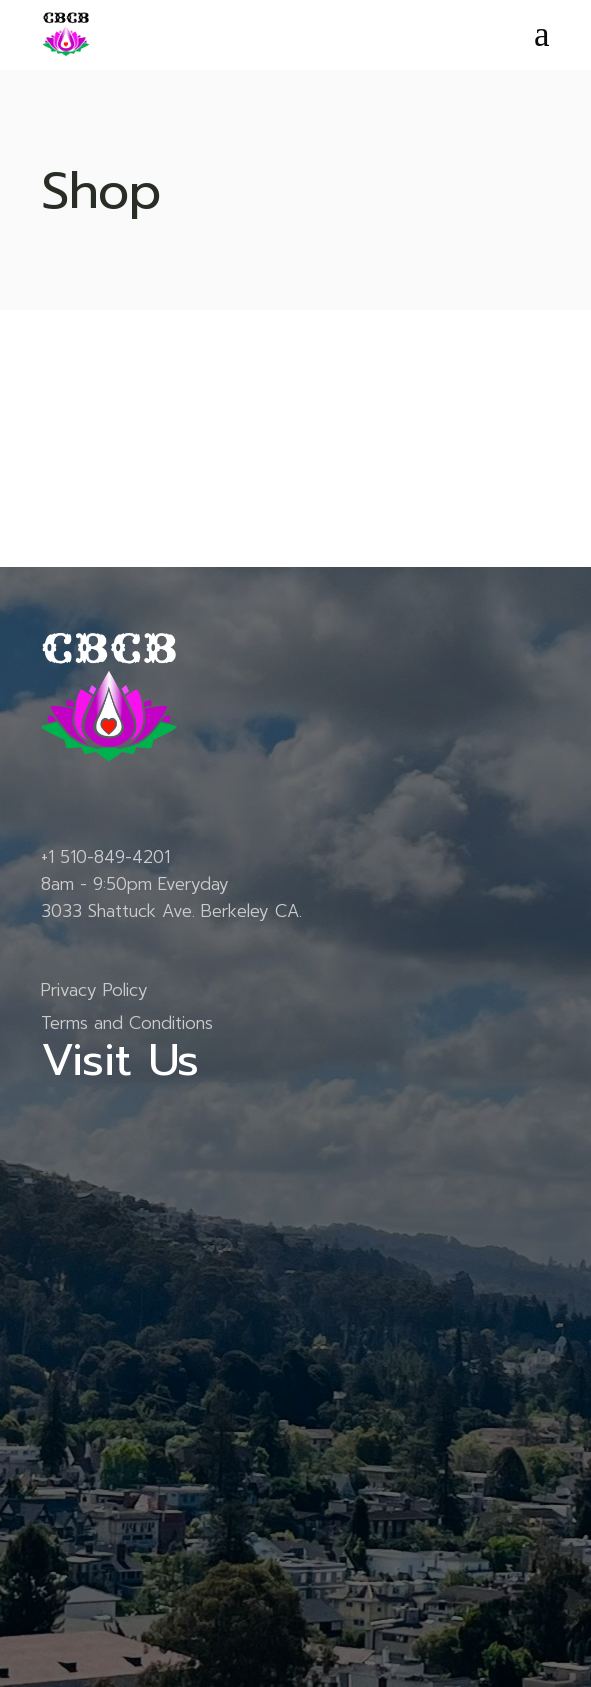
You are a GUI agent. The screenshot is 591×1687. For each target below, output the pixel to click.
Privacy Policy (94, 990)
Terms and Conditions (127, 1023)
